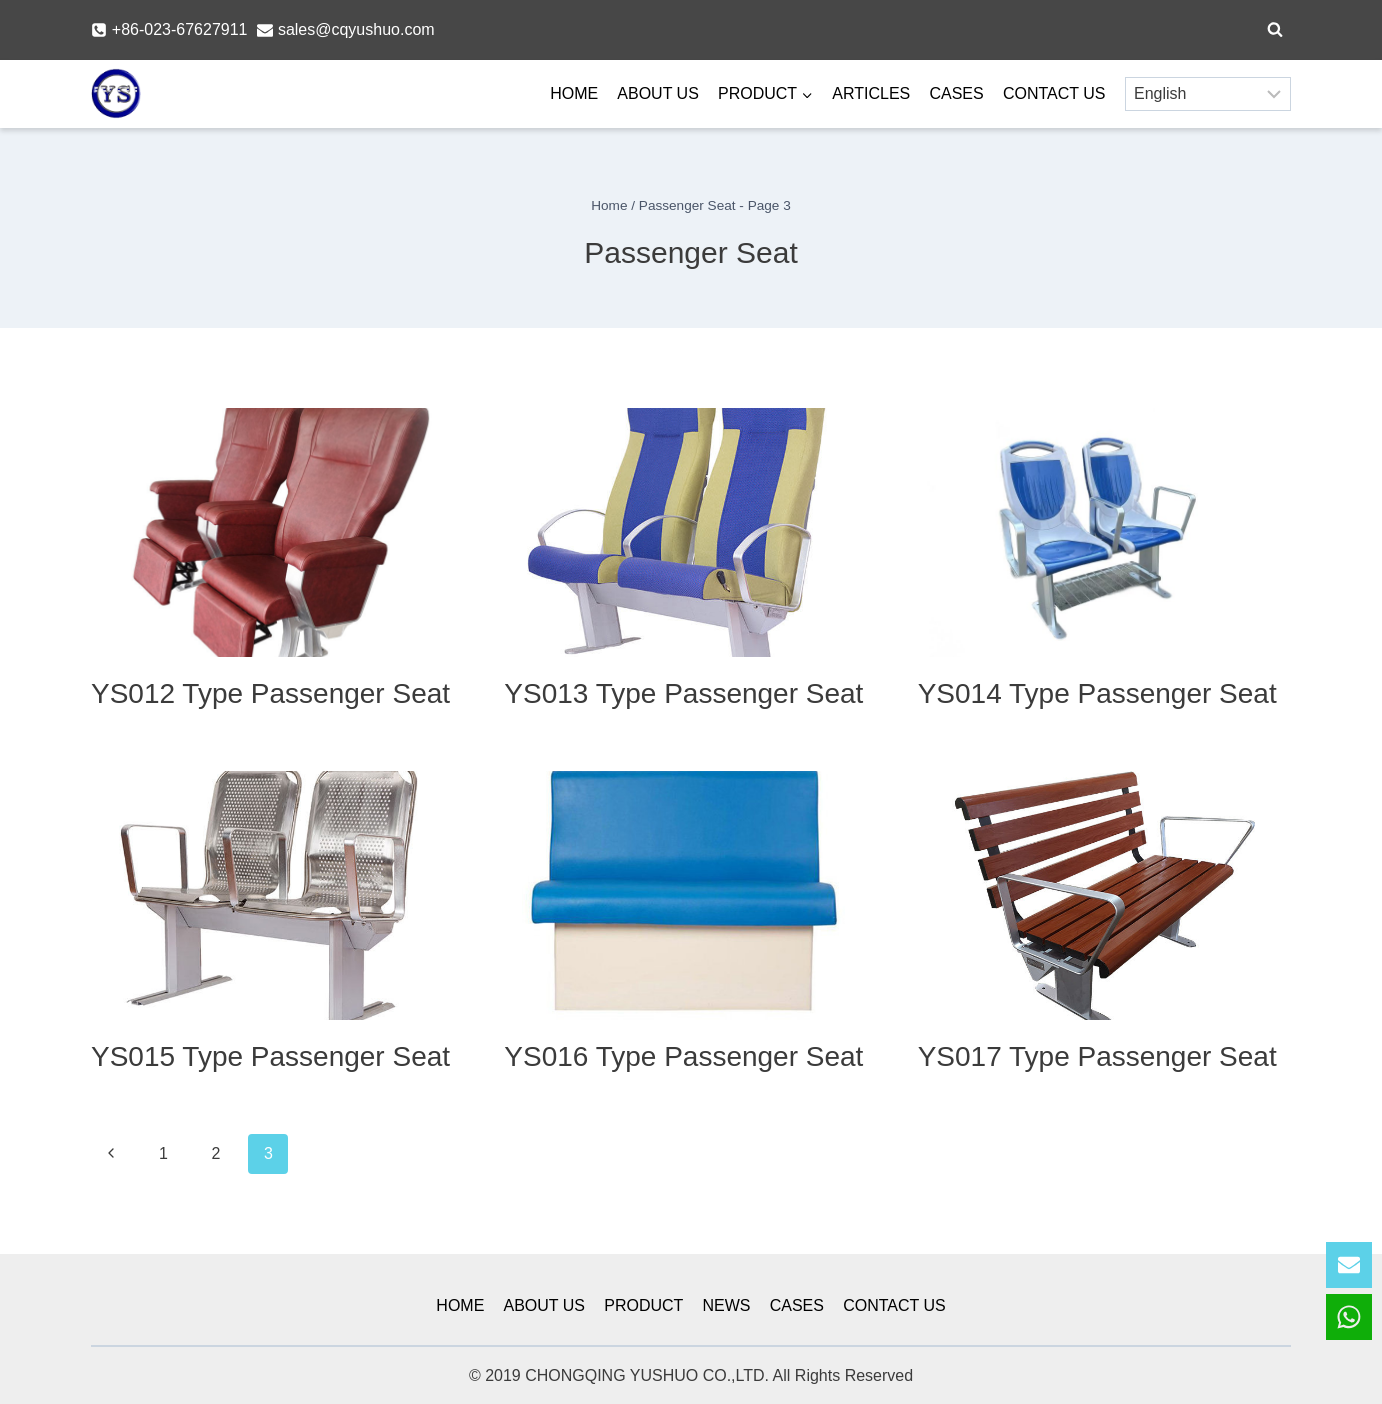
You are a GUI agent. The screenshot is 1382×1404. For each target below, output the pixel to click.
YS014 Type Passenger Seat (1097, 693)
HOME (574, 93)
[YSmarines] (116, 94)
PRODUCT (643, 1305)
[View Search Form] (1275, 30)
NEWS (727, 1305)
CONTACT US (1054, 93)
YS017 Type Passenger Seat (1097, 1056)
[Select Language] (1208, 94)
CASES (956, 93)
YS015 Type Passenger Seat (270, 1056)
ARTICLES (871, 93)
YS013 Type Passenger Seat (683, 693)
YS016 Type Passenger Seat (683, 1056)
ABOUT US (658, 93)
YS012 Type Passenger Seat (270, 693)
